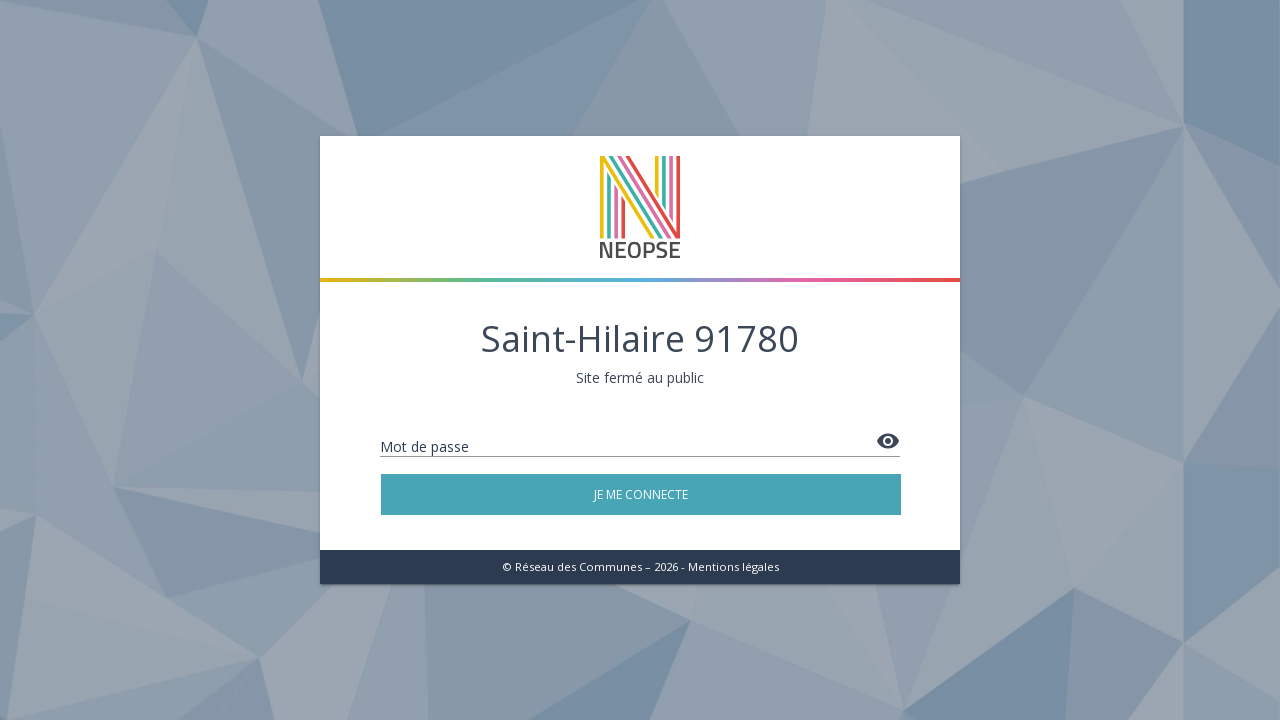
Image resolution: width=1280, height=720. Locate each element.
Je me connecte (641, 494)
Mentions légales (733, 566)
